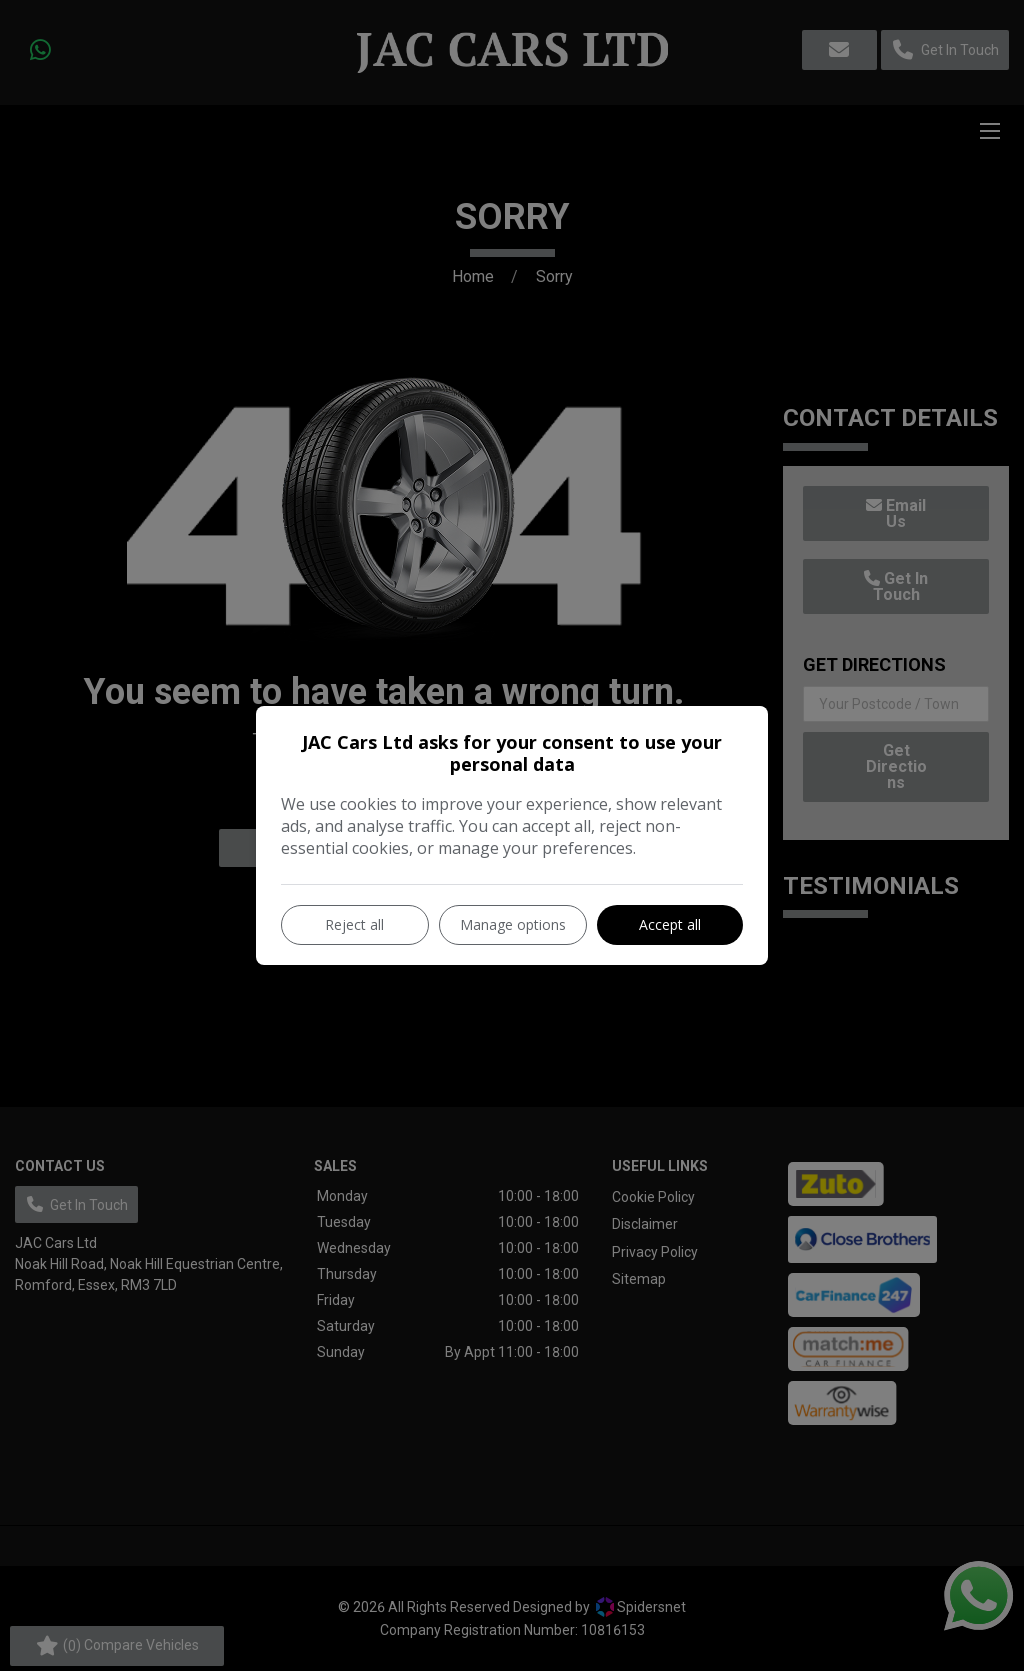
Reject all (354, 924)
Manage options (513, 924)
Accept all (670, 924)
